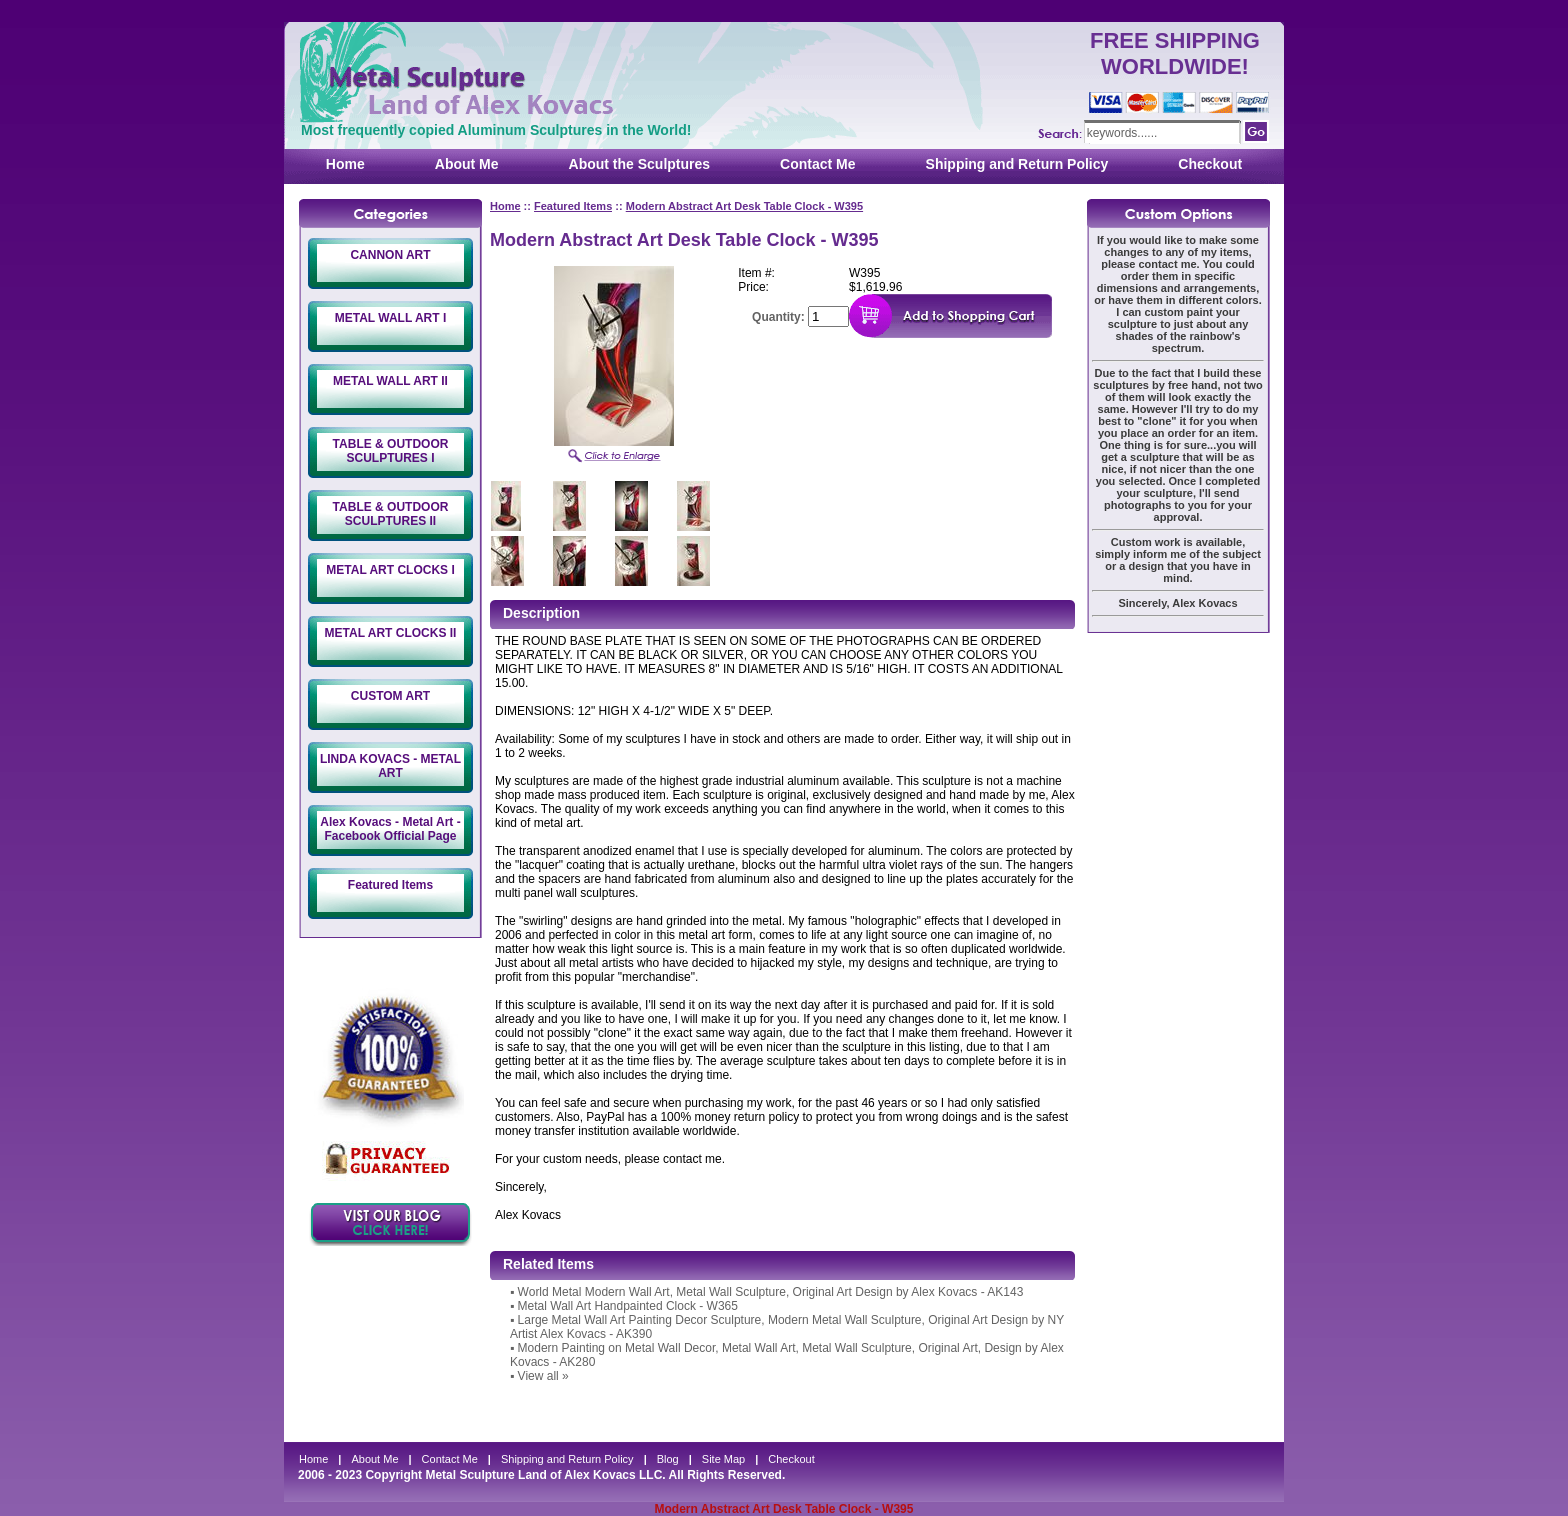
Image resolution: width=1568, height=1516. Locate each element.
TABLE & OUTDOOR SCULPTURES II (391, 514)
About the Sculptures (640, 164)
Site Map (723, 1459)
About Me (467, 164)
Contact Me (817, 164)
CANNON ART (390, 255)
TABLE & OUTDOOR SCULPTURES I (391, 451)
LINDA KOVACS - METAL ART (390, 766)
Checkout (1210, 164)
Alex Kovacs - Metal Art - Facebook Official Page (390, 829)
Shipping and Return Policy (1017, 164)
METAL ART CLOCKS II (391, 633)
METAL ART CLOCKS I (390, 570)
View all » (543, 1376)
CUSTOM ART (390, 696)
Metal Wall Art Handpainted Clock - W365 (628, 1306)
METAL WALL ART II (390, 381)
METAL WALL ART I (391, 318)
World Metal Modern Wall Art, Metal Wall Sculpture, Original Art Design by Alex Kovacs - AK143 (771, 1292)
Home (345, 164)
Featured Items (390, 885)
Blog (668, 1459)
